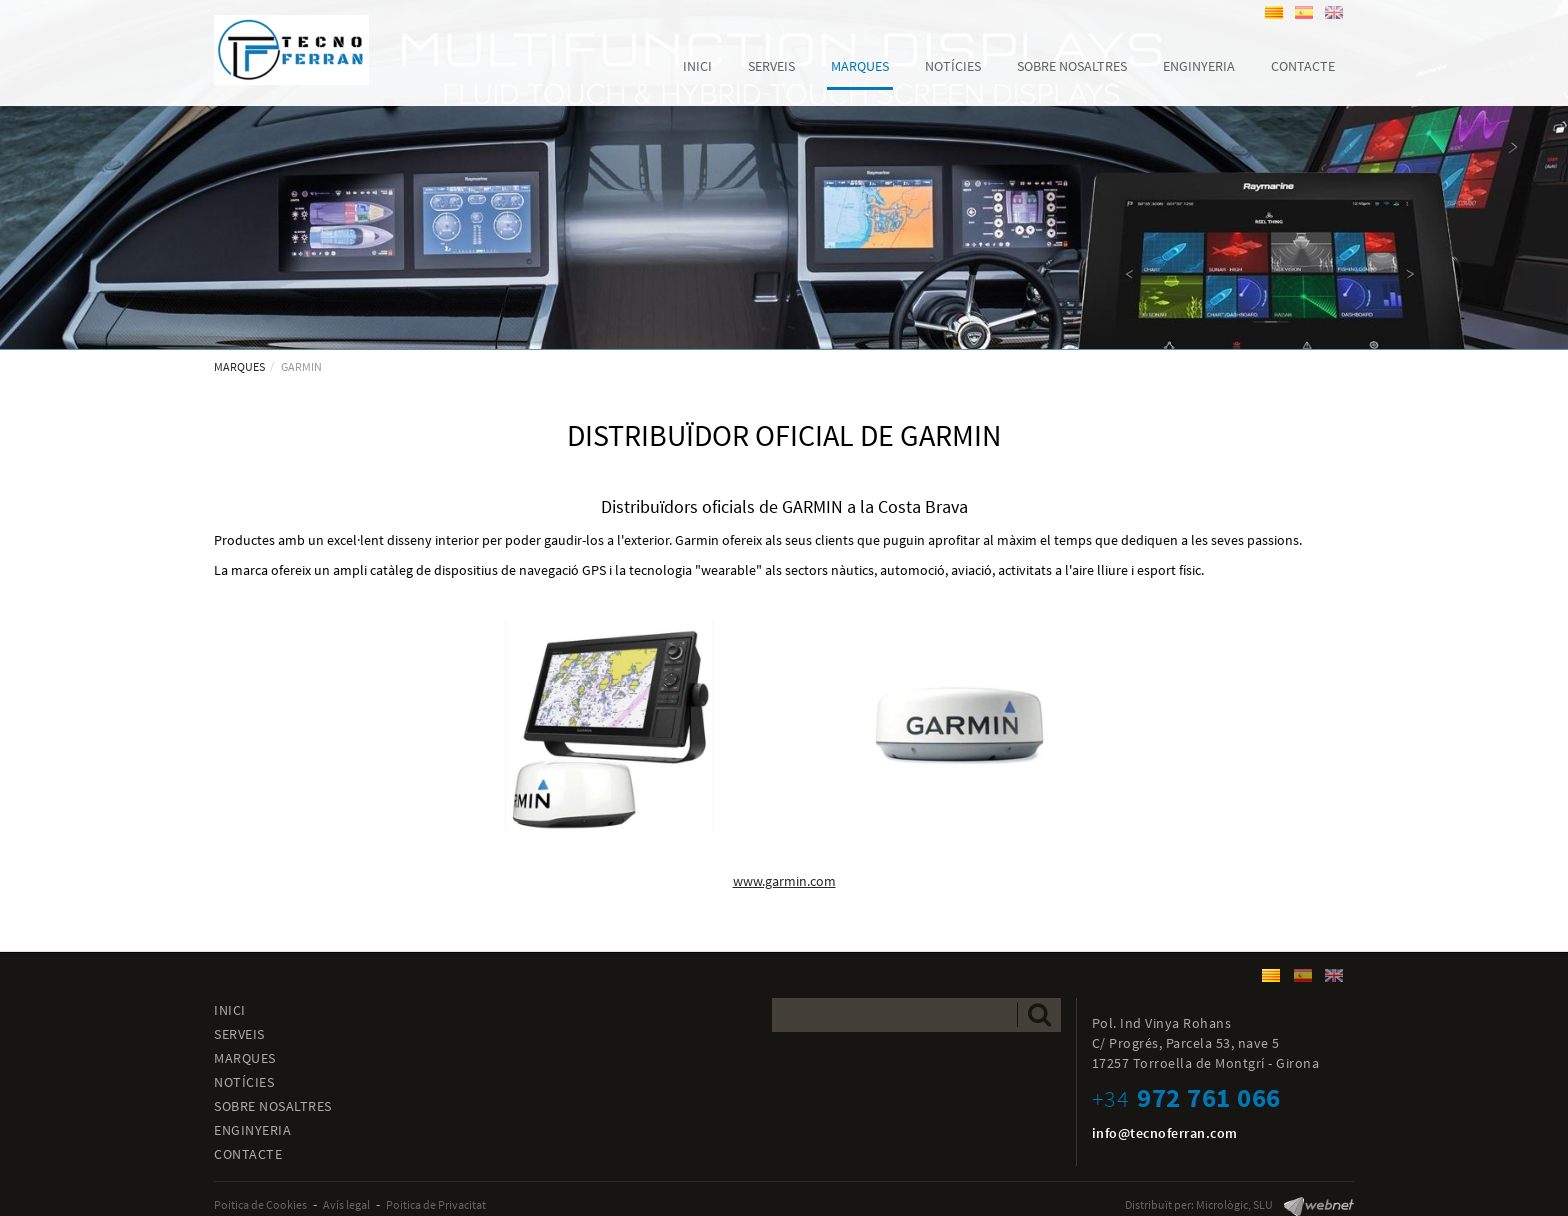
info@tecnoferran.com (1165, 1133)
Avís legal (346, 1204)
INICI (230, 1010)
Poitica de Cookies (260, 1204)
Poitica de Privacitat (436, 1204)
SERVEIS (239, 1034)
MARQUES (239, 366)
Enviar (1039, 1014)
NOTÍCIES (244, 1082)
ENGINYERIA (252, 1130)
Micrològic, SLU (1234, 1204)
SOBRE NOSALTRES (273, 1106)
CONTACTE (248, 1154)
